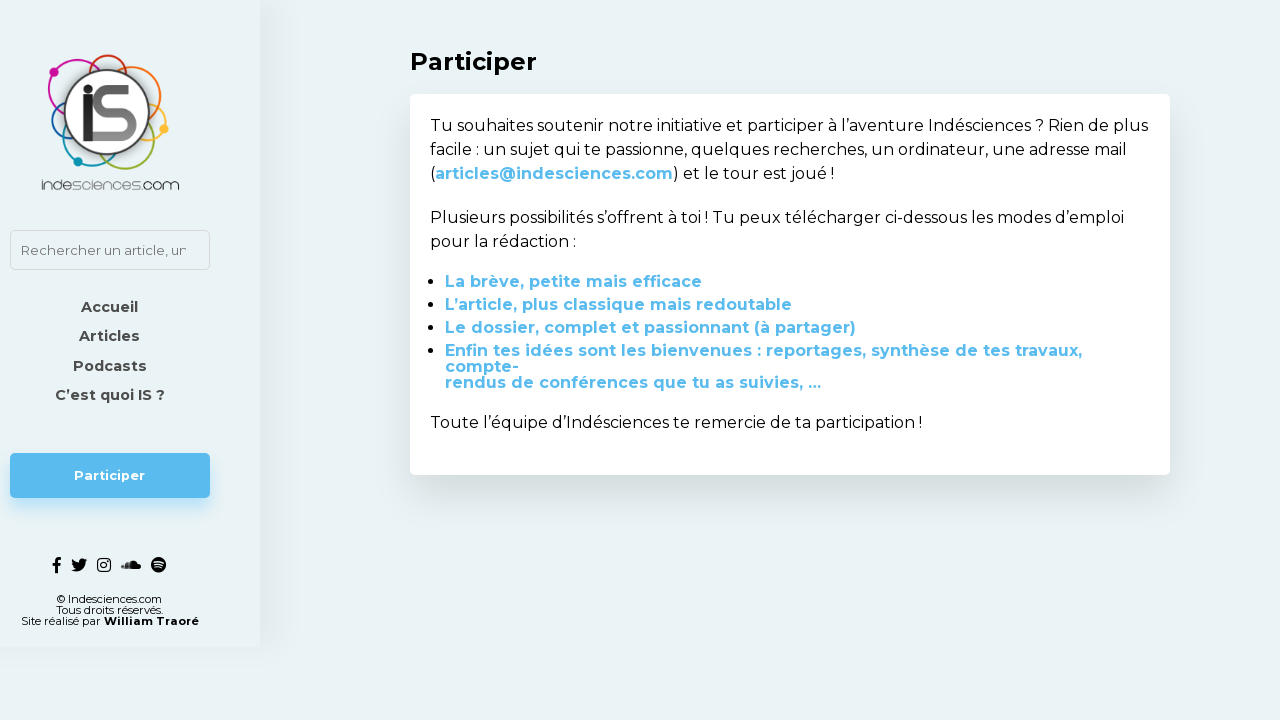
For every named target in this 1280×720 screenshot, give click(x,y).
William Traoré (191, 694)
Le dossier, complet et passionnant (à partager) (650, 327)
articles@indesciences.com (554, 173)
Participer (150, 475)
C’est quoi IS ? (150, 395)
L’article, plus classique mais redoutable (618, 304)
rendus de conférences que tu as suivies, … (633, 382)
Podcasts (150, 366)
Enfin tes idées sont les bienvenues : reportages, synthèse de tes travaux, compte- (763, 358)
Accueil (150, 307)
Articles (150, 336)
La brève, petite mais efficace (573, 281)
